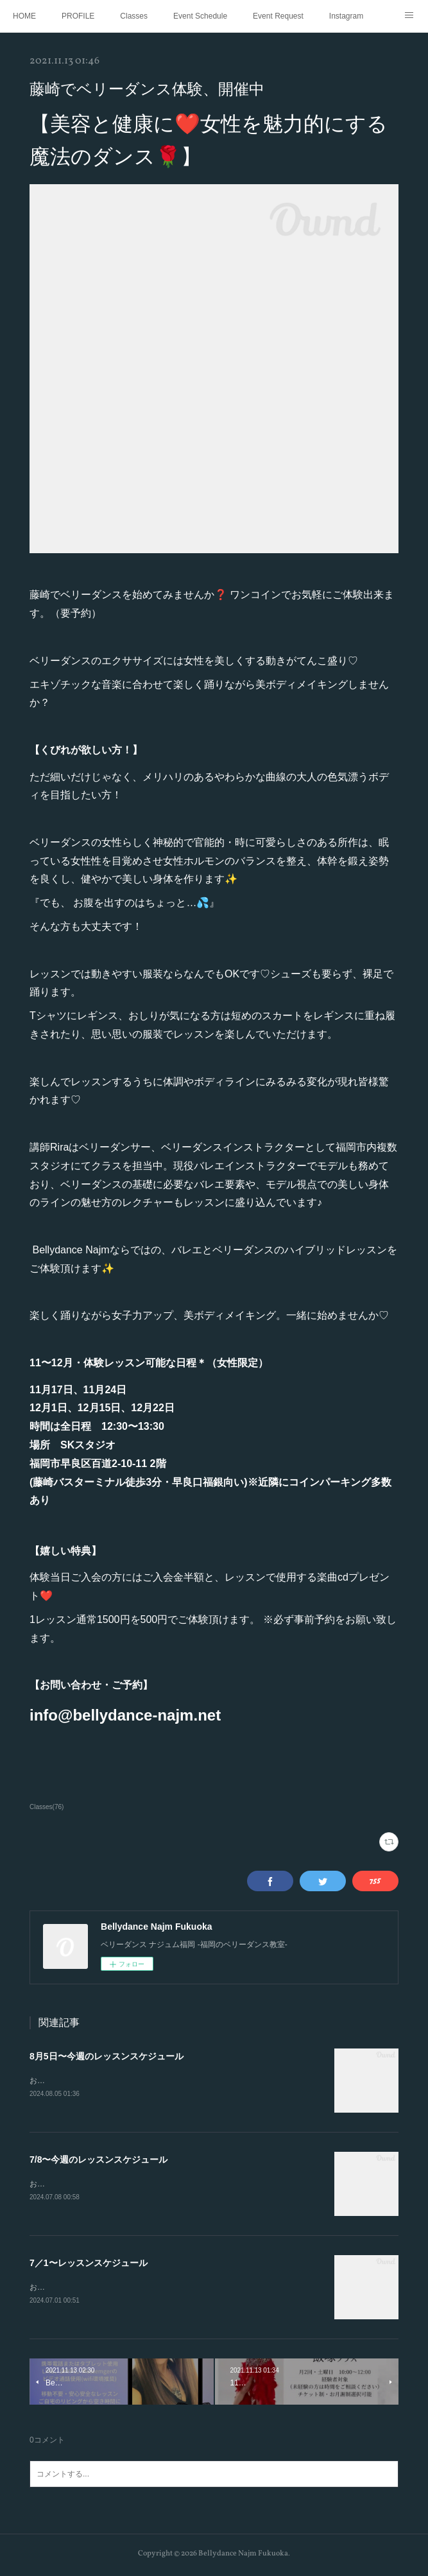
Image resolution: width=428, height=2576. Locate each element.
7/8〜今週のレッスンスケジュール (98, 2160)
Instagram (346, 16)
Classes (134, 16)
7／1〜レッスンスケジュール (89, 2265)
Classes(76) (47, 1806)
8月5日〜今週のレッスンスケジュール (107, 2056)
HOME (24, 16)
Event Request (278, 16)
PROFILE (78, 16)
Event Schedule (200, 16)
